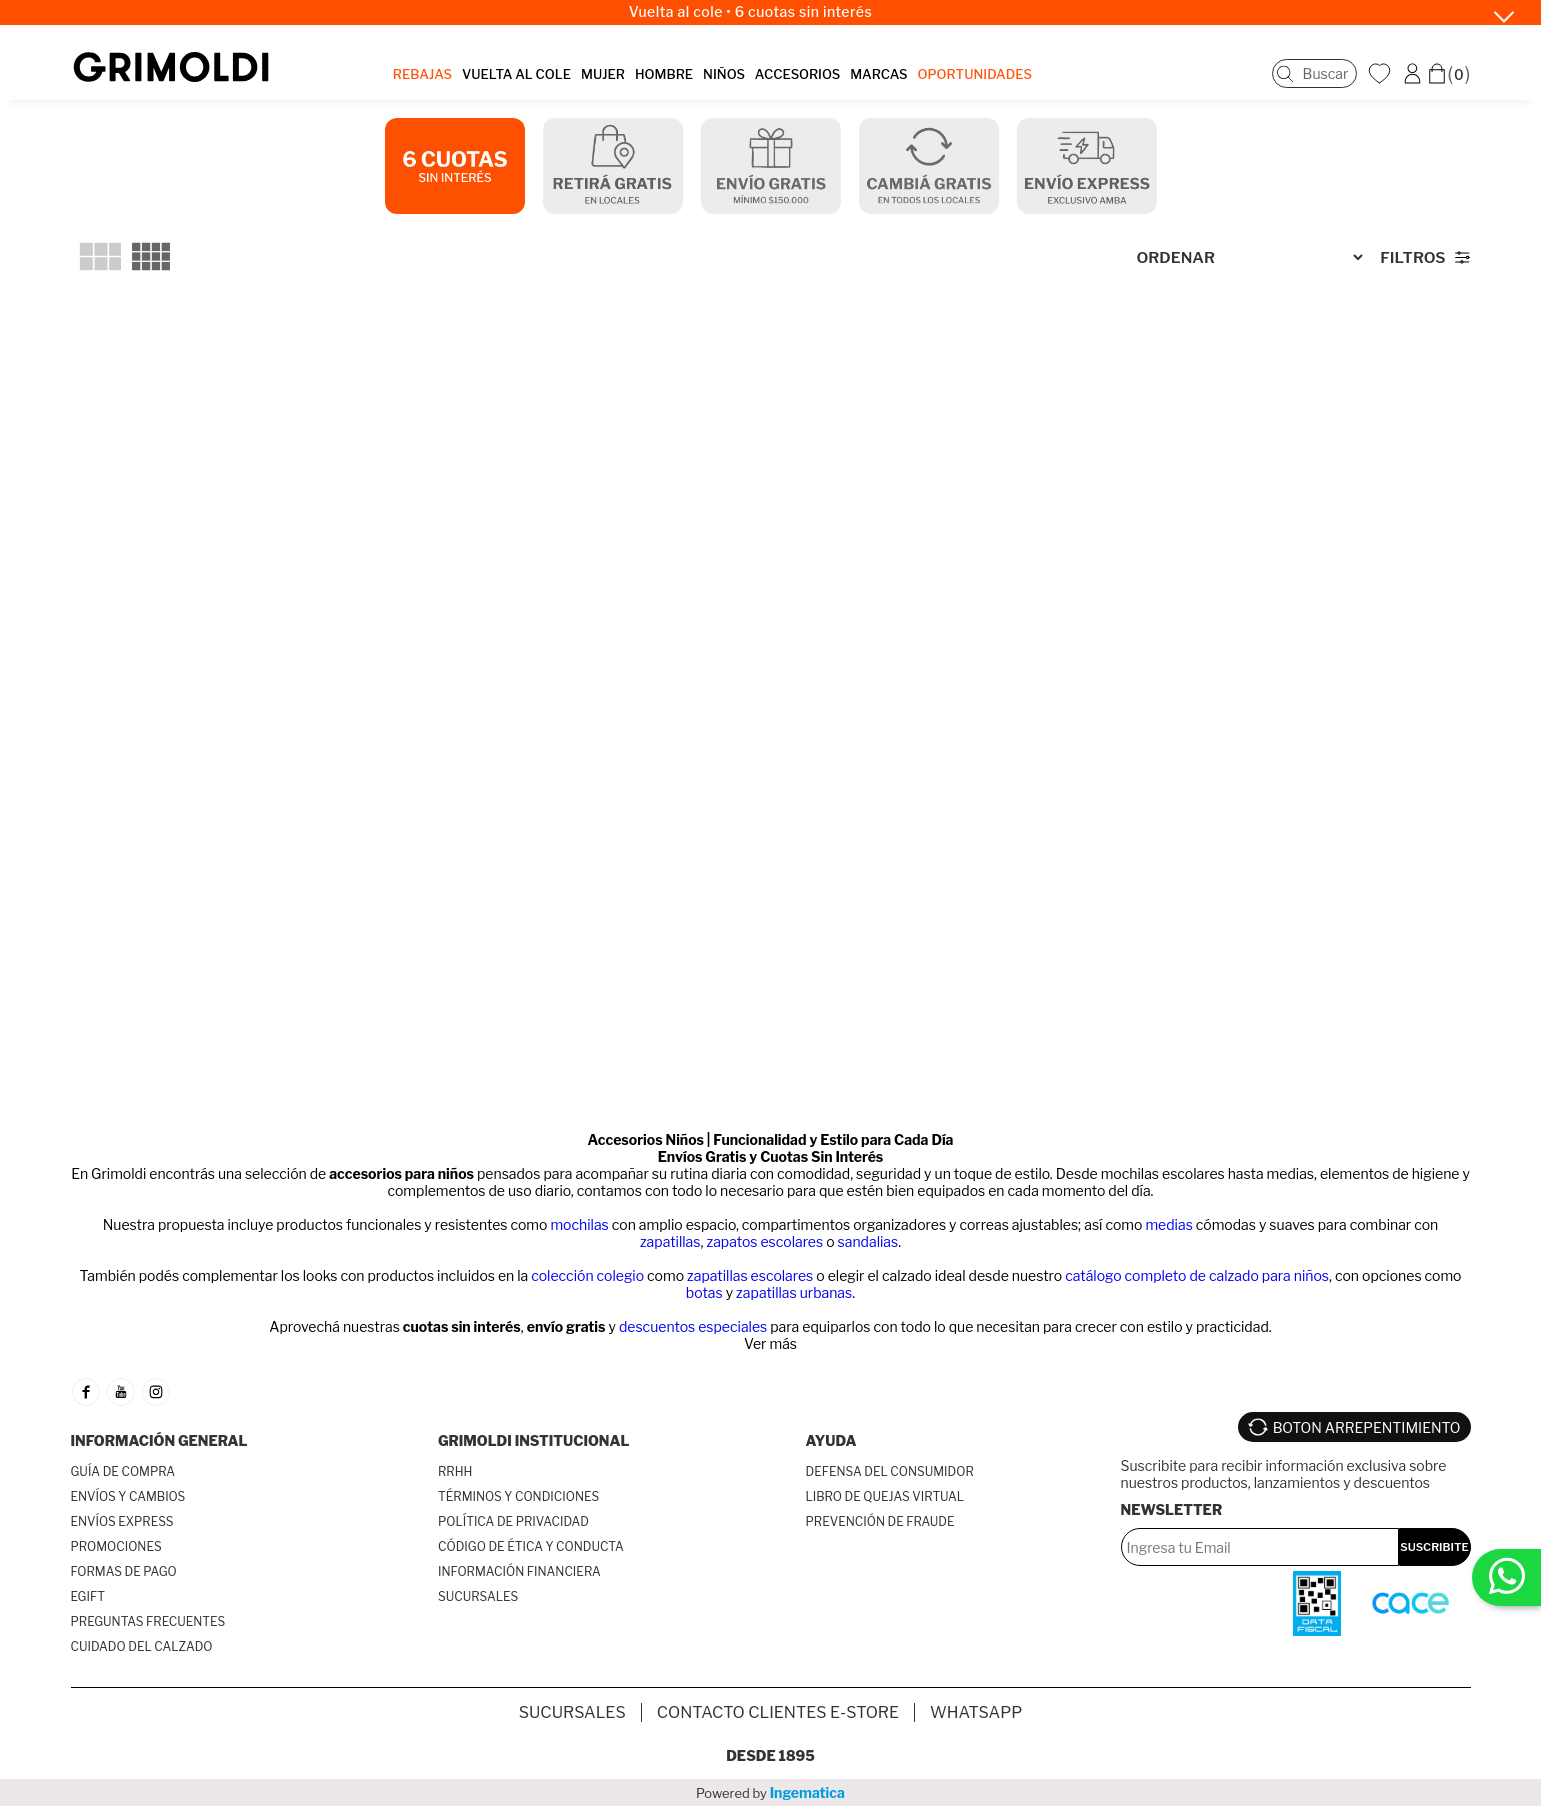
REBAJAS (422, 74)
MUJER (603, 74)
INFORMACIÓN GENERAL (159, 1440)
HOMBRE (664, 74)
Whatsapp (976, 1712)
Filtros (1412, 257)
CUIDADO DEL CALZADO (142, 1646)
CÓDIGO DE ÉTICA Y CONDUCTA (531, 1546)
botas (704, 1292)
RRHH (455, 1471)
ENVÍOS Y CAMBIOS (128, 1496)
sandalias (868, 1241)
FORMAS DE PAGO (124, 1571)
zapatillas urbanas (794, 1292)
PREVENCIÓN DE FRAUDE (880, 1521)
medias (1168, 1224)
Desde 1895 (770, 1755)
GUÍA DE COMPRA (123, 1471)
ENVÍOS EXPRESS (122, 1521)
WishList (1382, 73)
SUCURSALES (478, 1596)
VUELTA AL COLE (516, 74)
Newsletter (1172, 1509)
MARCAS (878, 74)
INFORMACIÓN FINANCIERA (519, 1571)
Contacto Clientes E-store (778, 1712)
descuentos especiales (693, 1326)
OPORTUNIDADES (975, 74)
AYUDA (831, 1440)
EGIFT (88, 1596)
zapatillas (670, 1241)
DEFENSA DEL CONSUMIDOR (890, 1471)
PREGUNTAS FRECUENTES (148, 1621)
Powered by (770, 1792)
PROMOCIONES (116, 1546)
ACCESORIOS (797, 74)
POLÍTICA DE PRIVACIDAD (513, 1521)
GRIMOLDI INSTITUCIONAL (533, 1440)
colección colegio (587, 1275)
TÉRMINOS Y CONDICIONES (518, 1496)
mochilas (579, 1224)
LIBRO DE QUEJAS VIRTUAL (885, 1496)
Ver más (770, 1343)
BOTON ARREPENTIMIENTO (1367, 1427)
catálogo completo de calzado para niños (1197, 1275)
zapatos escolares (764, 1241)
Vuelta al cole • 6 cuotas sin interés (751, 12)
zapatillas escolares (750, 1275)
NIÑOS (724, 74)
